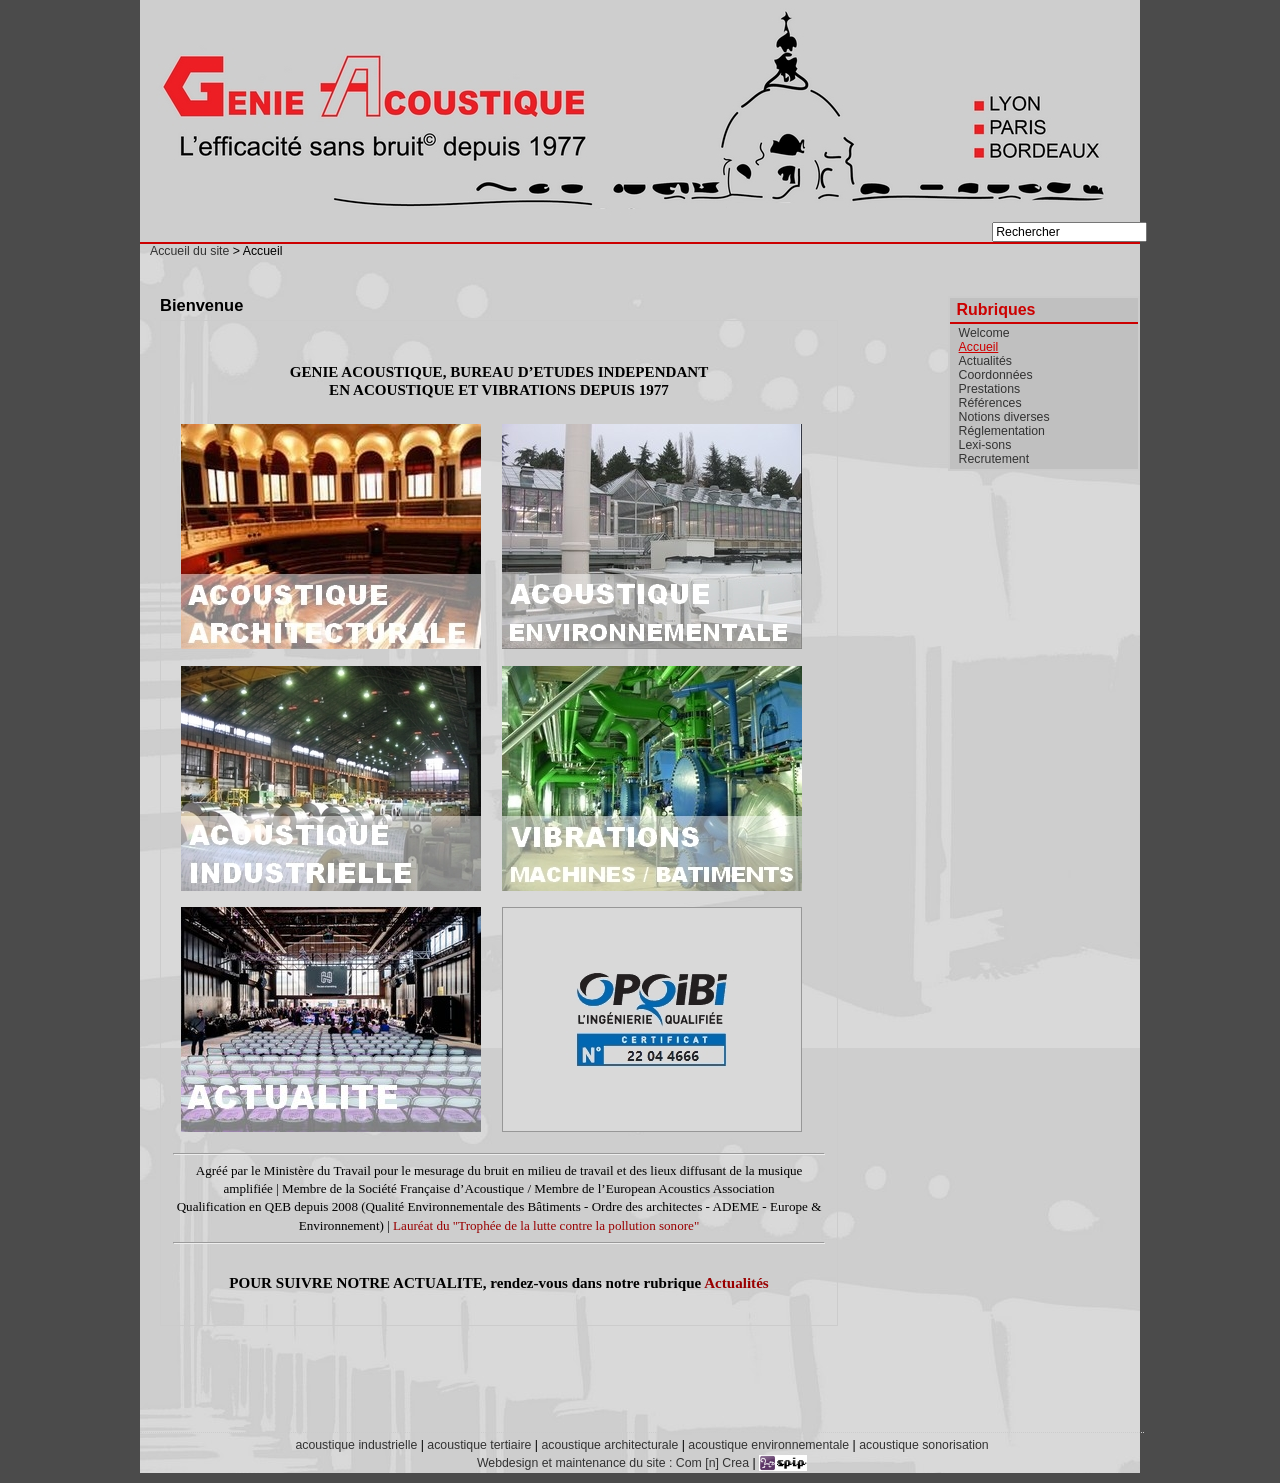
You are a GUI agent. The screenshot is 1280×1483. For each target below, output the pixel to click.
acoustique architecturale (609, 1445)
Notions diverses (1004, 417)
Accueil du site (189, 251)
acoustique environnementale (768, 1445)
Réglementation (1002, 431)
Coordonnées (996, 375)
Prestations (990, 389)
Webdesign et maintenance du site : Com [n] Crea (613, 1463)
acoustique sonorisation (923, 1445)
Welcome (984, 333)
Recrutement (994, 459)
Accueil (979, 347)
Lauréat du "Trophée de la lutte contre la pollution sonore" (546, 1225)
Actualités (736, 1283)
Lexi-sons (985, 445)
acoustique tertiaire (479, 1445)
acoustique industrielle (356, 1445)
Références (990, 403)
